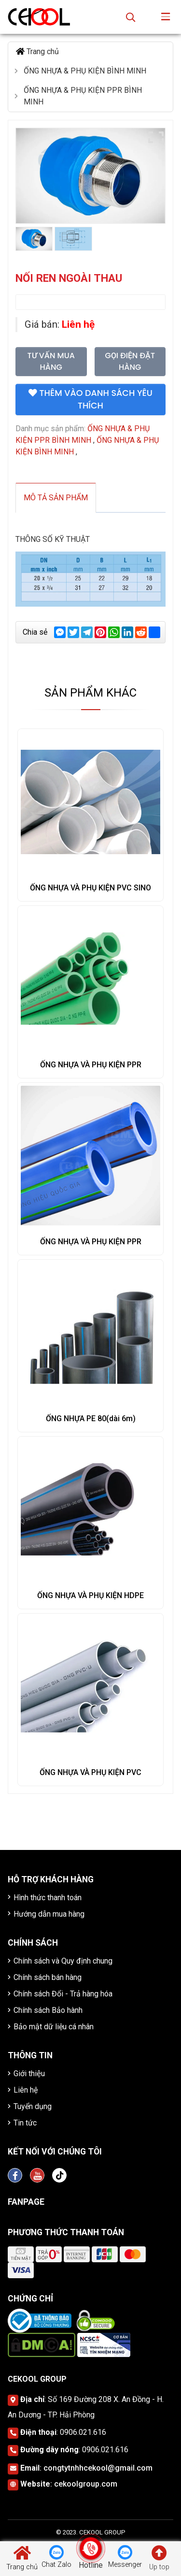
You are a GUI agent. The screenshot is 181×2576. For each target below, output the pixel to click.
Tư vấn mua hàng (51, 361)
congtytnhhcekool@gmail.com (98, 2468)
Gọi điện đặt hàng (130, 361)
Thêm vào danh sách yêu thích (90, 399)
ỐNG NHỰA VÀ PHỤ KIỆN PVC (90, 1772)
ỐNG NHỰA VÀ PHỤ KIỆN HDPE (90, 1595)
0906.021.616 (83, 2432)
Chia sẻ (35, 632)
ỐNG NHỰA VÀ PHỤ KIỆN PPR (90, 1064)
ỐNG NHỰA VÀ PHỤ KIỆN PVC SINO (90, 887)
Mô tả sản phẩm (56, 497)
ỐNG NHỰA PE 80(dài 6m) (91, 1418)
